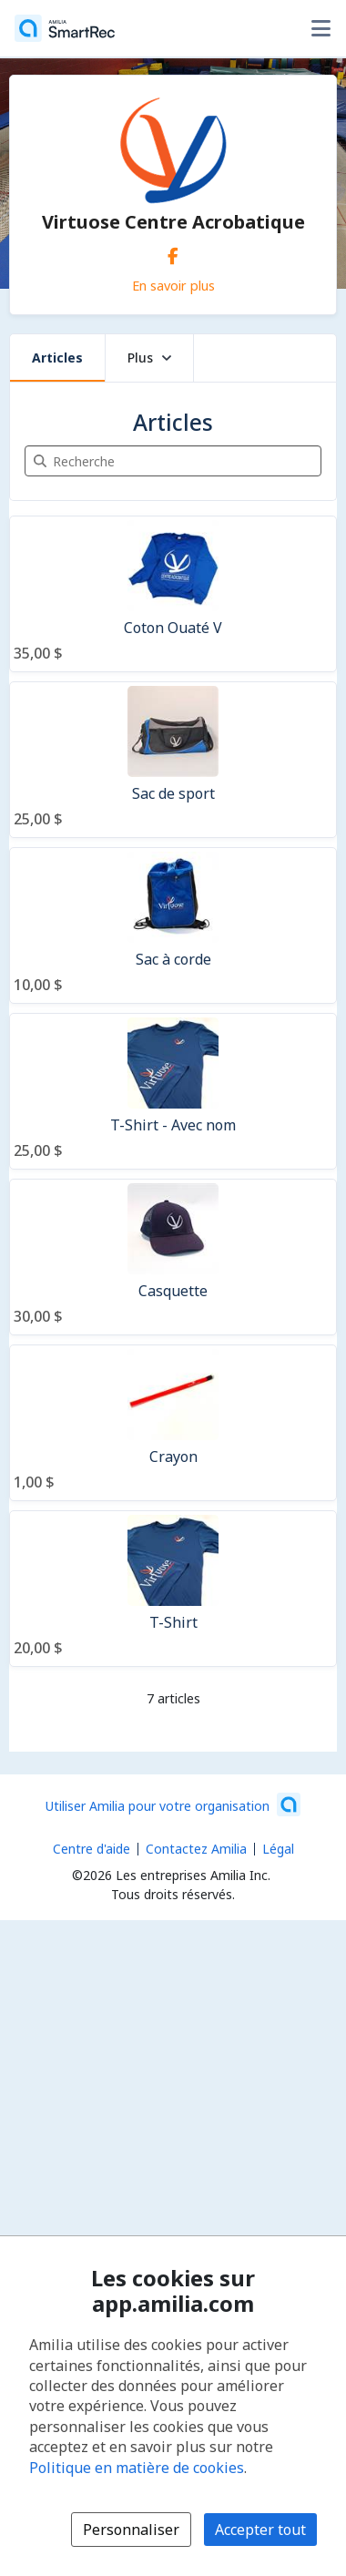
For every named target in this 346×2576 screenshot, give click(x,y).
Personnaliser (131, 2530)
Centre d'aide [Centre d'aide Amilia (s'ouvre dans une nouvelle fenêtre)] (91, 1848)
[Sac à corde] (173, 925)
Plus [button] (149, 357)
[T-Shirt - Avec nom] (173, 1091)
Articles (57, 357)
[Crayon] (173, 1423)
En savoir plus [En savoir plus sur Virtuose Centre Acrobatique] (173, 285)
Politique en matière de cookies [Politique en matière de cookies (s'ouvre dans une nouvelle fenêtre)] (136, 2468)
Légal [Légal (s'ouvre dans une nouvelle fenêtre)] (278, 1848)
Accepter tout (260, 2530)
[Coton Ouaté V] (173, 594)
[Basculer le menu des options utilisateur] (320, 28)
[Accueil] (65, 28)
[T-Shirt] (173, 1588)
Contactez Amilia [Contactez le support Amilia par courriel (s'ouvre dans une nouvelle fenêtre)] (196, 1848)
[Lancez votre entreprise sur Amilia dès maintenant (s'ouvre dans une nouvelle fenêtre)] (173, 1804)
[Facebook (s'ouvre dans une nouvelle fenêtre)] (173, 252)
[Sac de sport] (173, 759)
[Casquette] (173, 1257)
